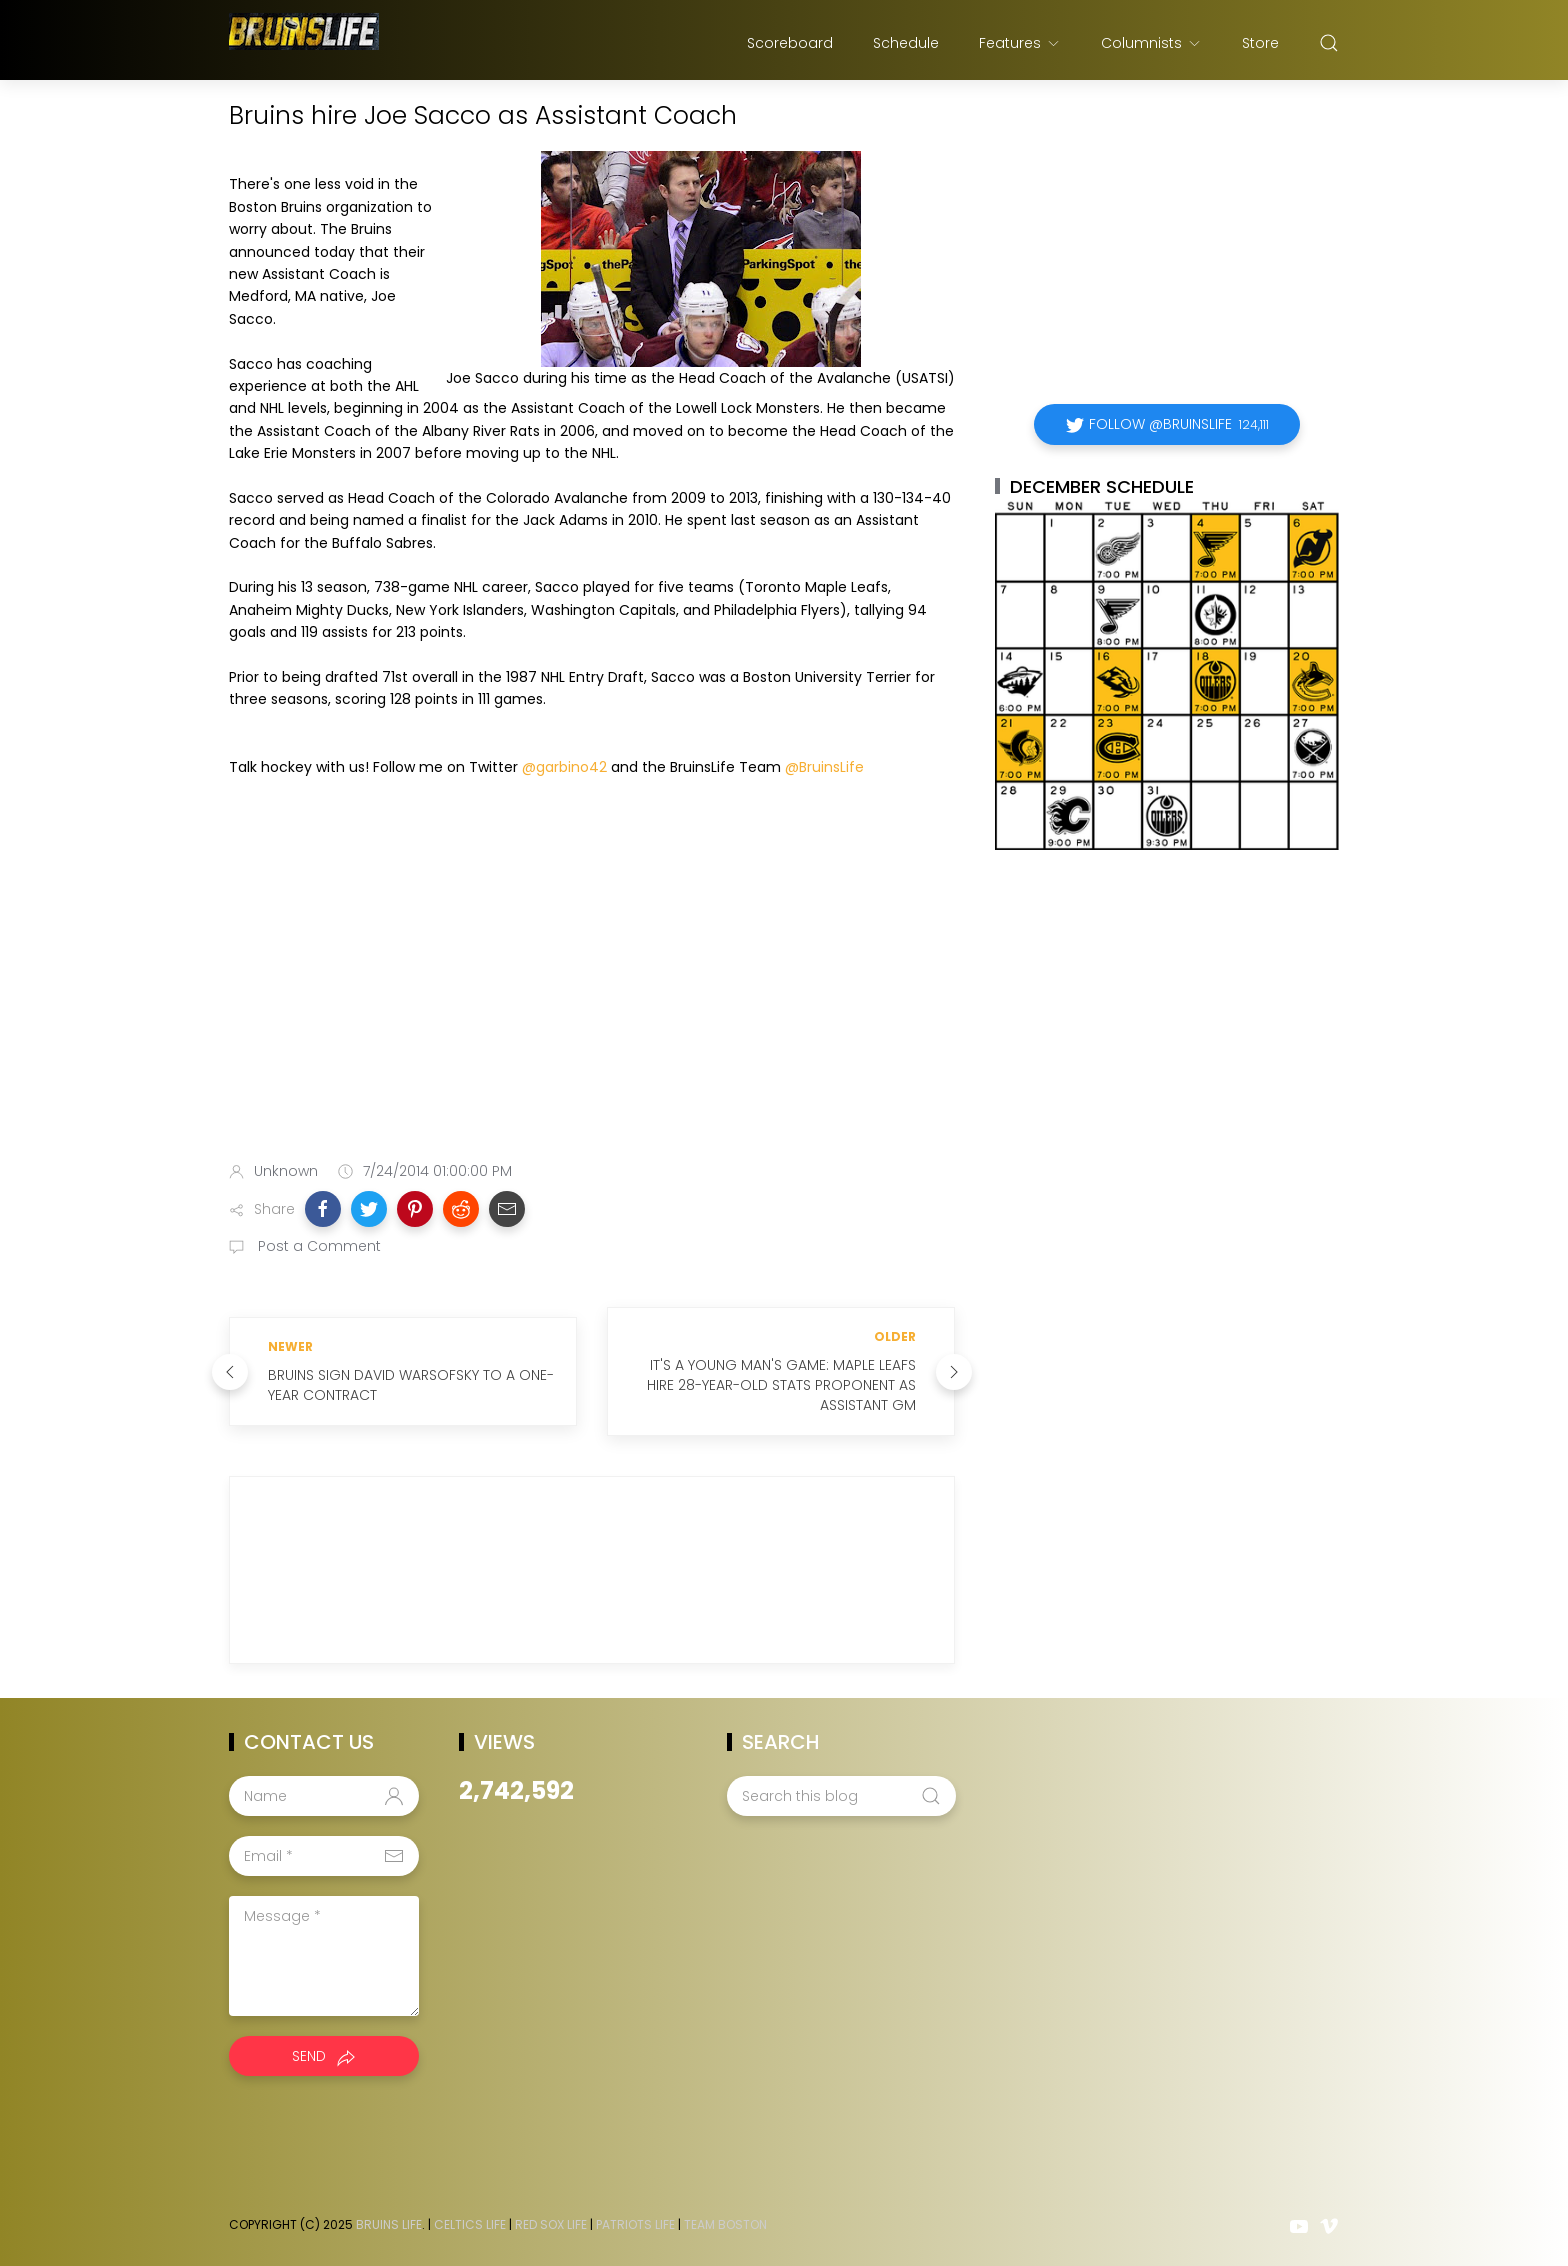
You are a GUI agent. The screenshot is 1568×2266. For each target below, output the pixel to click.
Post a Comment (317, 1246)
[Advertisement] (592, 988)
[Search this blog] (841, 1796)
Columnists (1151, 43)
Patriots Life (635, 2224)
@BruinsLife (824, 767)
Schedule (906, 43)
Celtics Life (470, 2224)
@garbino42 (564, 767)
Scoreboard (790, 43)
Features (1020, 43)
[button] (323, 1209)
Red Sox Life (551, 2224)
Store (1260, 43)
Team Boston (725, 2224)
